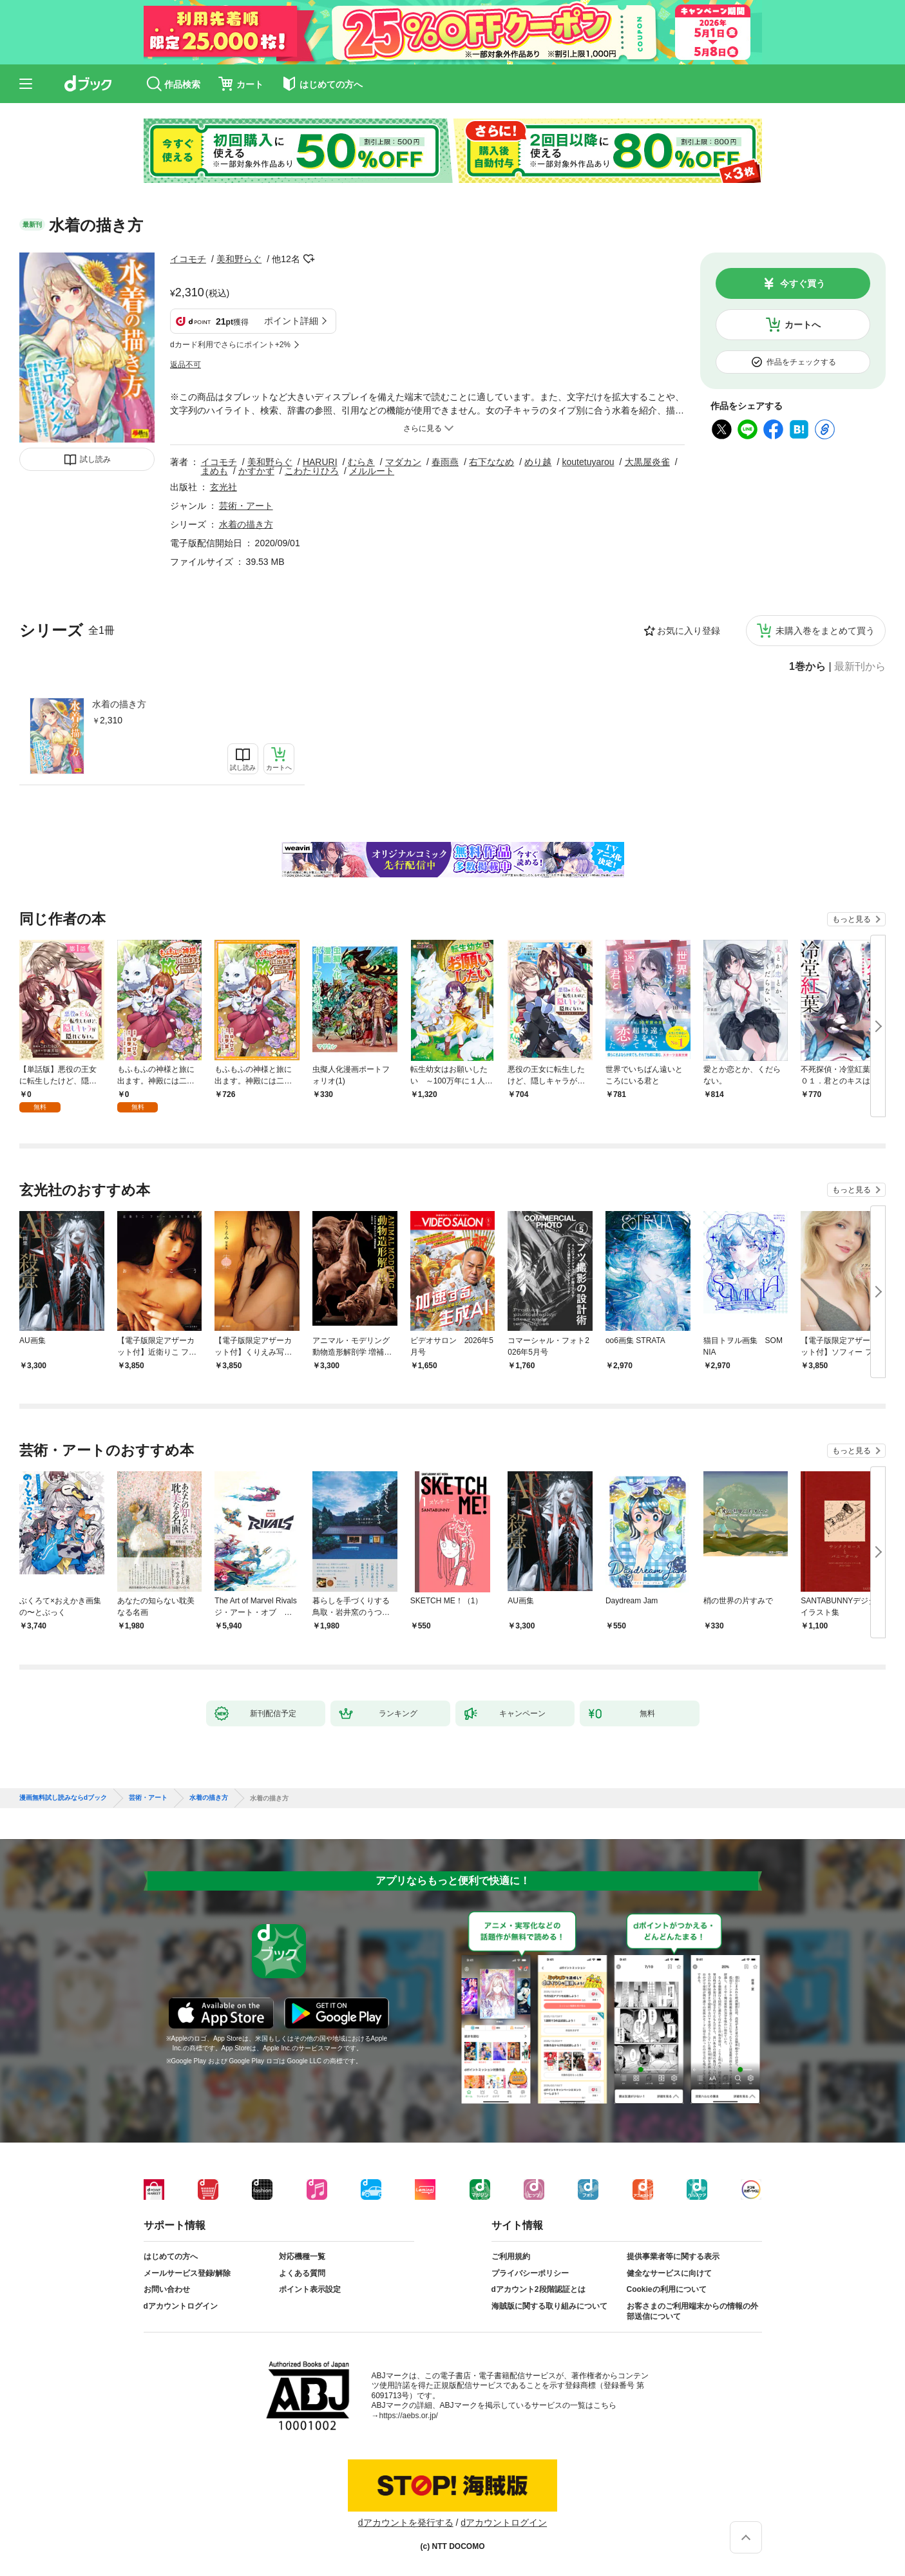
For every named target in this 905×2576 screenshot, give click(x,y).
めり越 (537, 462)
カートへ (803, 325)
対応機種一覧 (302, 2256)
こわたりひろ (312, 471)
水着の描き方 (119, 704)
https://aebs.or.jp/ (408, 2415)
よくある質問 (302, 2273)
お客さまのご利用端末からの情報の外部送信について (692, 2311)
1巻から (807, 667)
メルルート (371, 471)
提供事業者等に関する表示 (673, 2256)
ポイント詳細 (291, 321)
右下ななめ (491, 462)
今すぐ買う (802, 283)
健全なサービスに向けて (669, 2273)
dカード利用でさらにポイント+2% (230, 344)
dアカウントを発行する (405, 2522)
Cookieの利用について (667, 2289)
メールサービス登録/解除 (187, 2273)
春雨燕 (445, 462)
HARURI (320, 462)
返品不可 (185, 364)
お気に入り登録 (688, 630)
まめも (214, 471)
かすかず (256, 471)
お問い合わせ (167, 2289)
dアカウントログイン (181, 2306)
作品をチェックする (801, 362)
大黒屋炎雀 (647, 462)
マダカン (403, 462)
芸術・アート (246, 506)
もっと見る (851, 919)
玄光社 (223, 487)
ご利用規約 (510, 2256)
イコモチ (188, 259)
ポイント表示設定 (310, 2289)
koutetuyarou (588, 462)
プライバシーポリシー (530, 2273)
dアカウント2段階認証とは (538, 2289)
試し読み (95, 459)
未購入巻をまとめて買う (825, 630)
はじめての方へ (171, 2256)
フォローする (309, 259)
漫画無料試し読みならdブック (63, 1798)
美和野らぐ (239, 259)
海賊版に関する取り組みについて (549, 2306)
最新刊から (860, 667)
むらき (361, 462)
